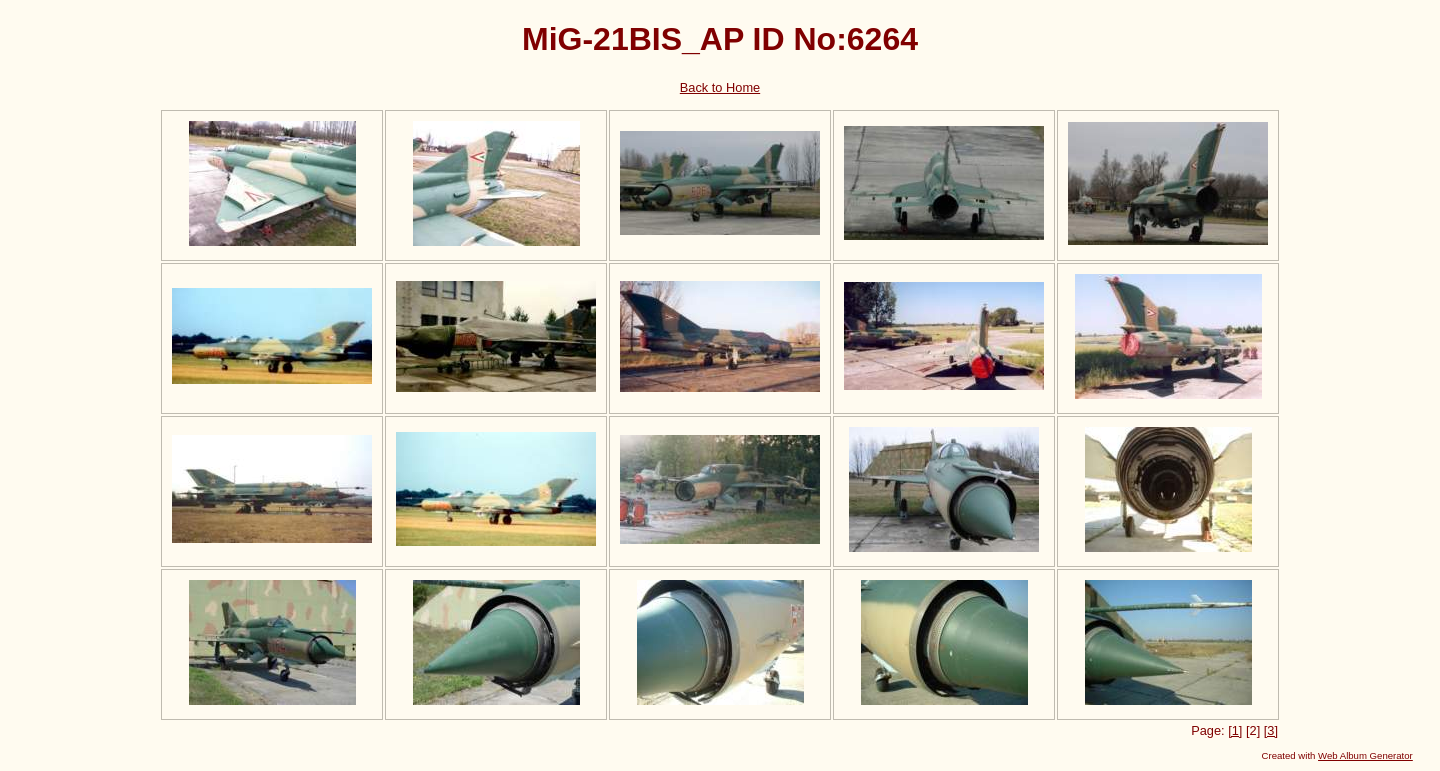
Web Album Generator (1365, 755)
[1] (1235, 730)
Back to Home (720, 87)
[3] (1271, 730)
